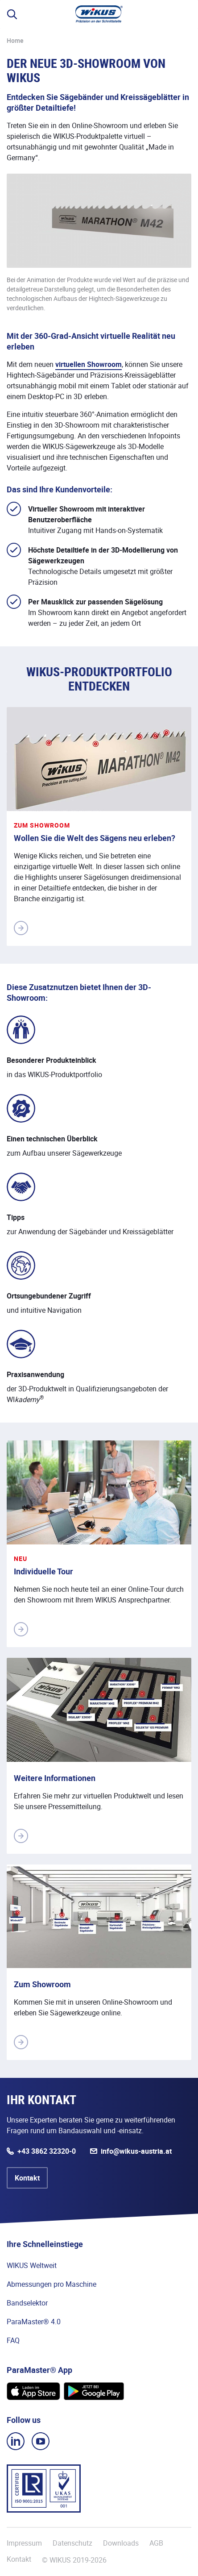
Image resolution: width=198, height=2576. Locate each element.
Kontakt (27, 2178)
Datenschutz (72, 2543)
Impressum (24, 2543)
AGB (156, 2543)
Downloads (121, 2543)
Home (15, 40)
